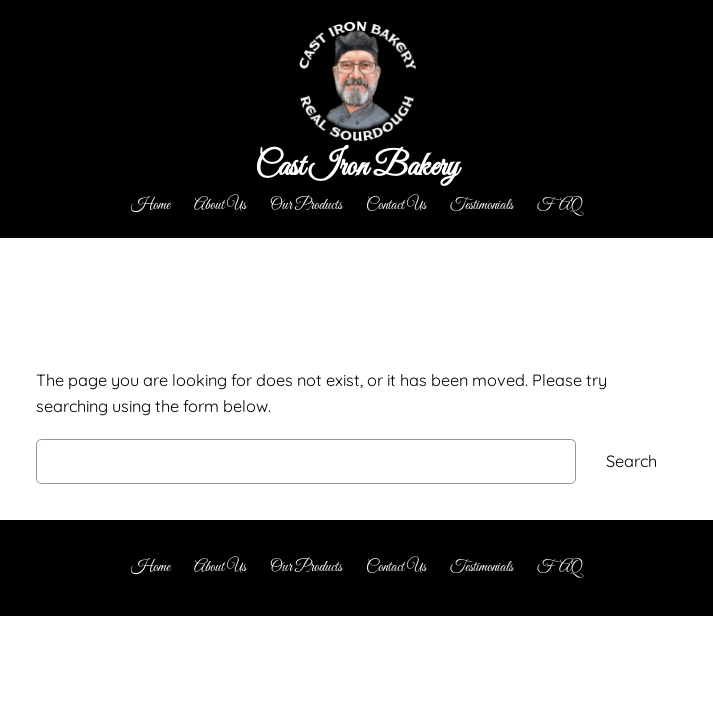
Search (631, 461)
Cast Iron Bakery (356, 168)
